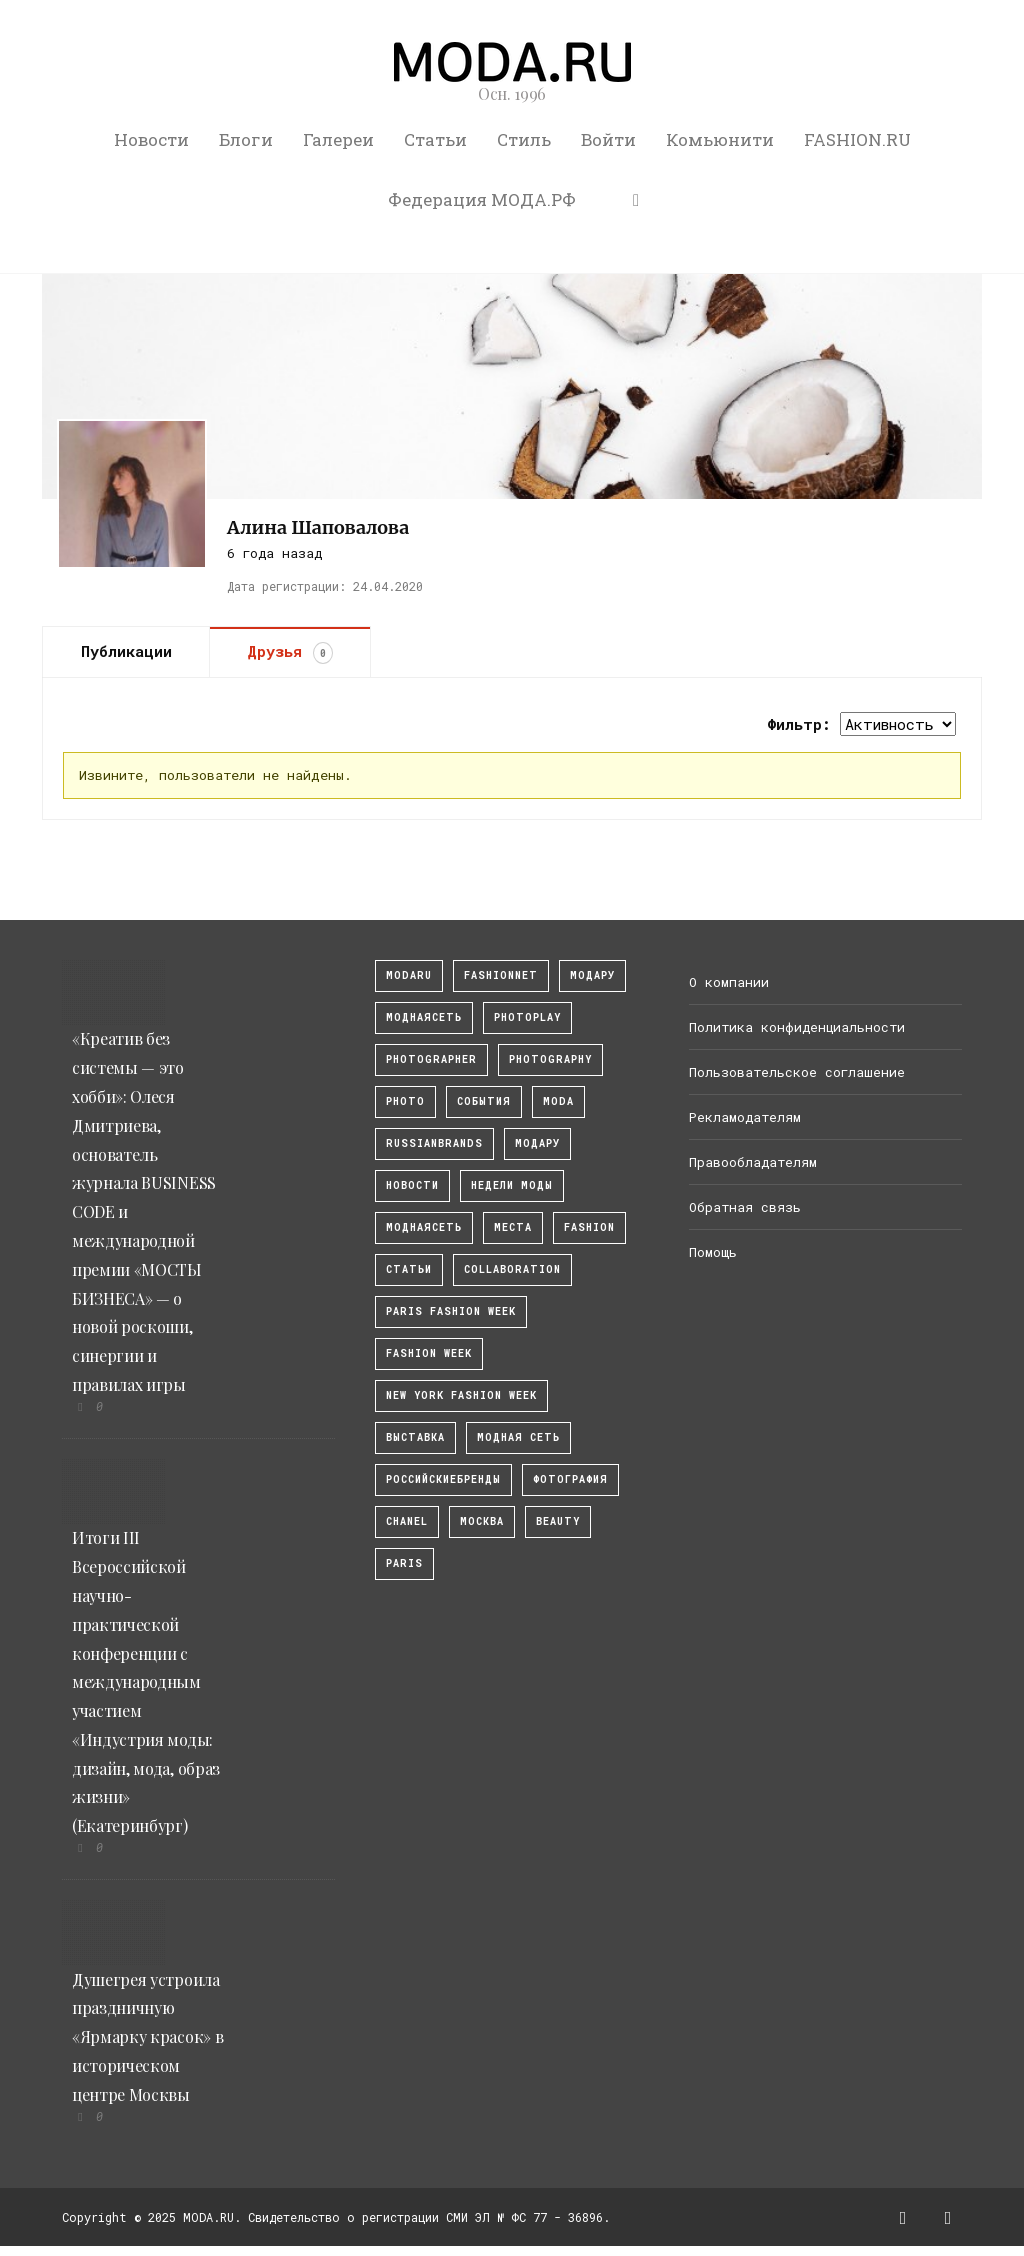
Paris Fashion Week (451, 1311)
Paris (404, 1563)
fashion (589, 1227)
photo (405, 1101)
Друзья (290, 652)
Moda (558, 1101)
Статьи (435, 139)
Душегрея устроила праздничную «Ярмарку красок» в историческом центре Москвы (147, 2037)
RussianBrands (434, 1143)
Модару (537, 1143)
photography (550, 1059)
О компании (729, 982)
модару (592, 975)
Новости (151, 139)
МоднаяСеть (424, 1017)
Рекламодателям (745, 1117)
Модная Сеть (518, 1437)
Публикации (126, 651)
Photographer (431, 1059)
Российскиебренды (443, 1479)
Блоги (246, 139)
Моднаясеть (424, 1227)
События (484, 1101)
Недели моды (512, 1185)
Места (513, 1227)
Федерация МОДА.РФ (482, 199)
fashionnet (501, 975)
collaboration (512, 1269)
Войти (608, 139)
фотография (570, 1479)
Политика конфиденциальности (797, 1027)
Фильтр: (799, 724)
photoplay (527, 1017)
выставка (415, 1437)
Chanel (407, 1521)
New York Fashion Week (461, 1395)
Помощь (713, 1252)
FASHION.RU (857, 139)
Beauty (558, 1521)
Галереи (338, 139)
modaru (409, 975)
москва (482, 1521)
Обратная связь (745, 1207)
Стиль (524, 139)
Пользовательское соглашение (797, 1072)
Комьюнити (720, 139)
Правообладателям (753, 1162)
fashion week (429, 1353)
